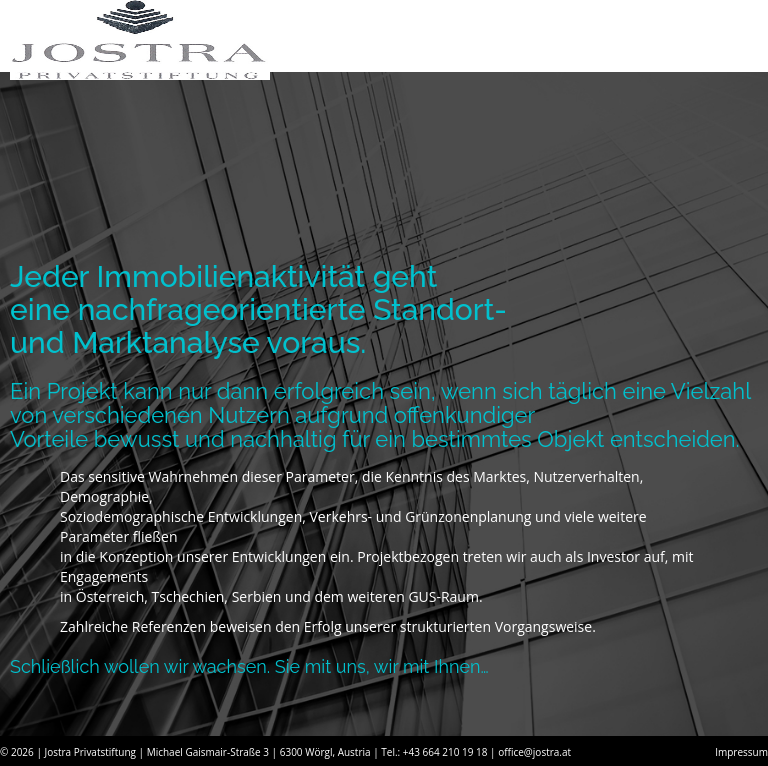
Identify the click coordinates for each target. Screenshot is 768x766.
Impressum (741, 752)
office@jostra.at (534, 752)
